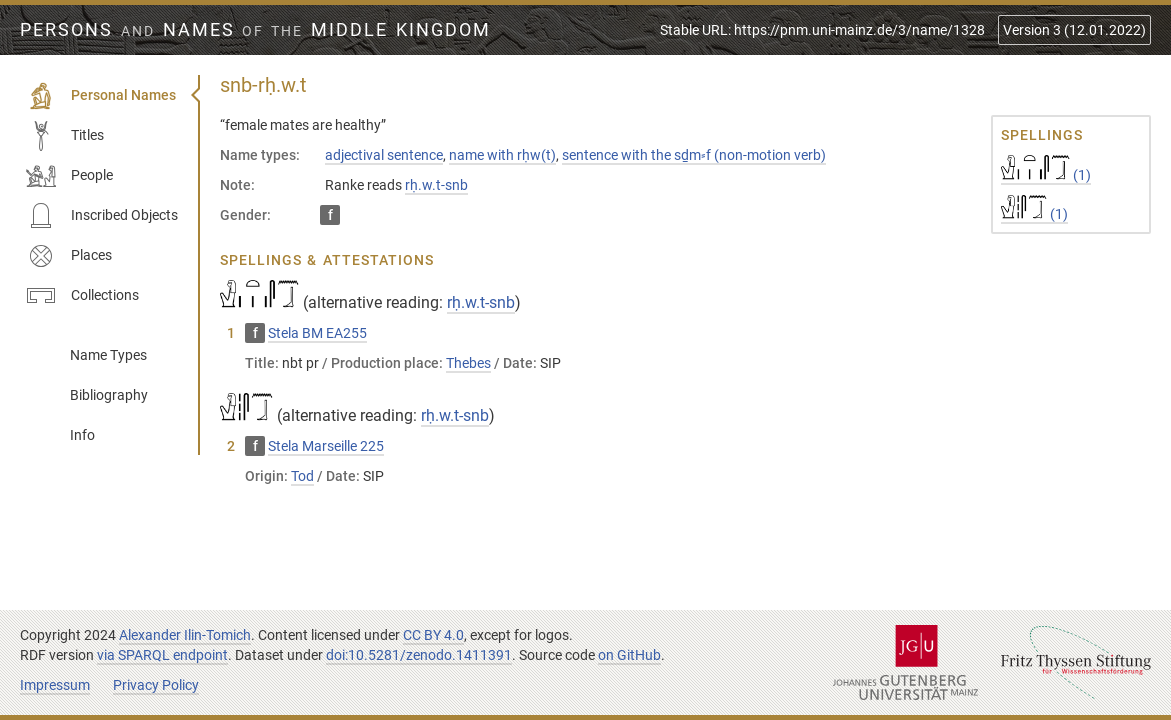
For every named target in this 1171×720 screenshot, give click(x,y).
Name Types (108, 355)
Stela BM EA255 (317, 333)
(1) (1046, 175)
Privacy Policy (156, 685)
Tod (302, 476)
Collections (82, 296)
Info (82, 435)
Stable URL (822, 30)
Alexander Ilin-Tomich (185, 635)
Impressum (55, 685)
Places (69, 256)
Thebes (468, 363)
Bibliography (109, 395)
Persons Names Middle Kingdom (255, 30)
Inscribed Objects (102, 216)
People (69, 176)
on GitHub (629, 655)
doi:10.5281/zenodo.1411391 (419, 655)
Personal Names (101, 96)
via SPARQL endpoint (162, 655)
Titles (65, 136)
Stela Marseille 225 (326, 446)
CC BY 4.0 (433, 635)
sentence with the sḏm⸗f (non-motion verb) (694, 155)
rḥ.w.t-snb (436, 185)
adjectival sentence (384, 155)
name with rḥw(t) (502, 155)
